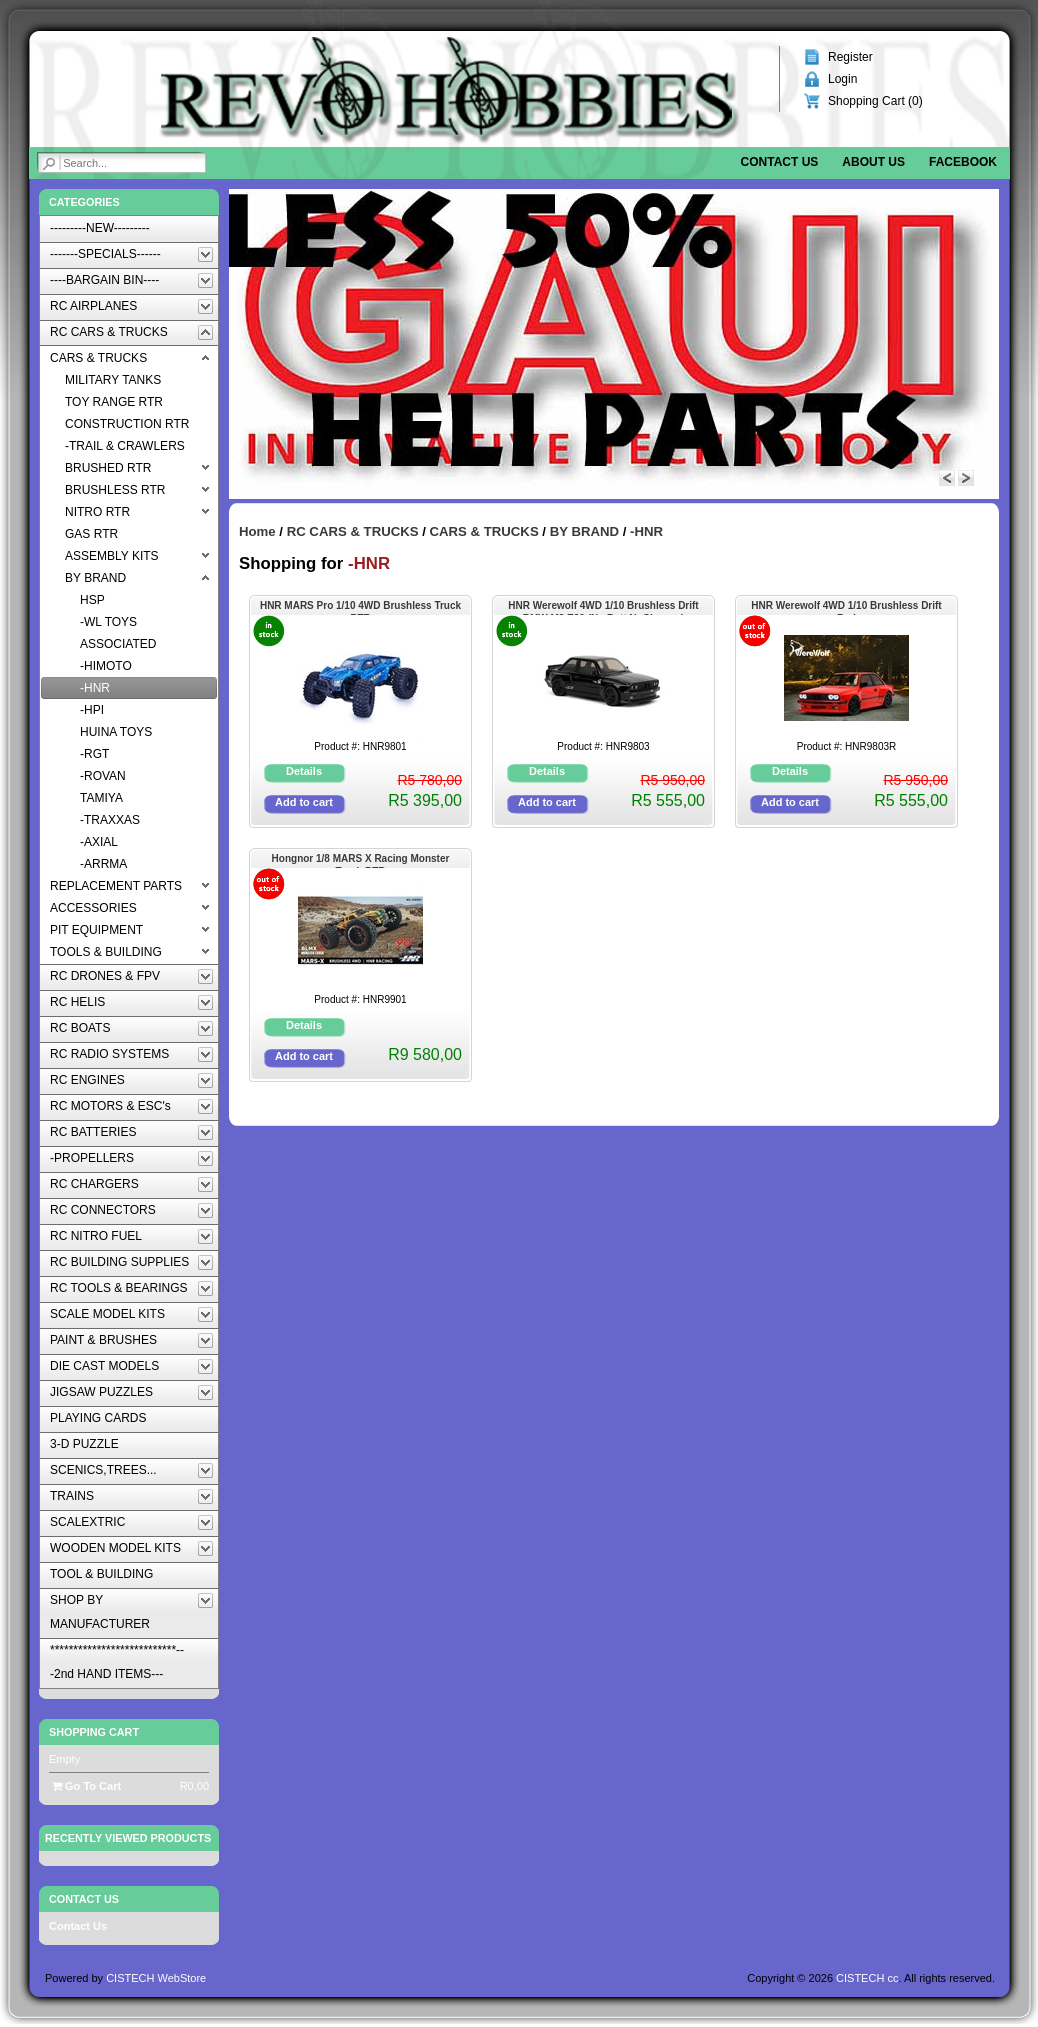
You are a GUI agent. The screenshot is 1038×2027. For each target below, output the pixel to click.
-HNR (646, 531)
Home (257, 531)
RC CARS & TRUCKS (353, 531)
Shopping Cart (94, 1732)
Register (850, 57)
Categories (84, 202)
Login (842, 79)
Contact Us (78, 1926)
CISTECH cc (867, 1978)
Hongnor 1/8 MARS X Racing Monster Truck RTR (361, 860)
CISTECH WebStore (156, 1978)
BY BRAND (584, 531)
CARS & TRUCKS (484, 531)
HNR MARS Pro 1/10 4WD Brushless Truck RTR (360, 607)
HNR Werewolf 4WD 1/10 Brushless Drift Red (846, 607)
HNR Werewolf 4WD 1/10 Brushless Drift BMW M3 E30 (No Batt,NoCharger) (603, 607)
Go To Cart (86, 1786)
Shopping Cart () (875, 101)
